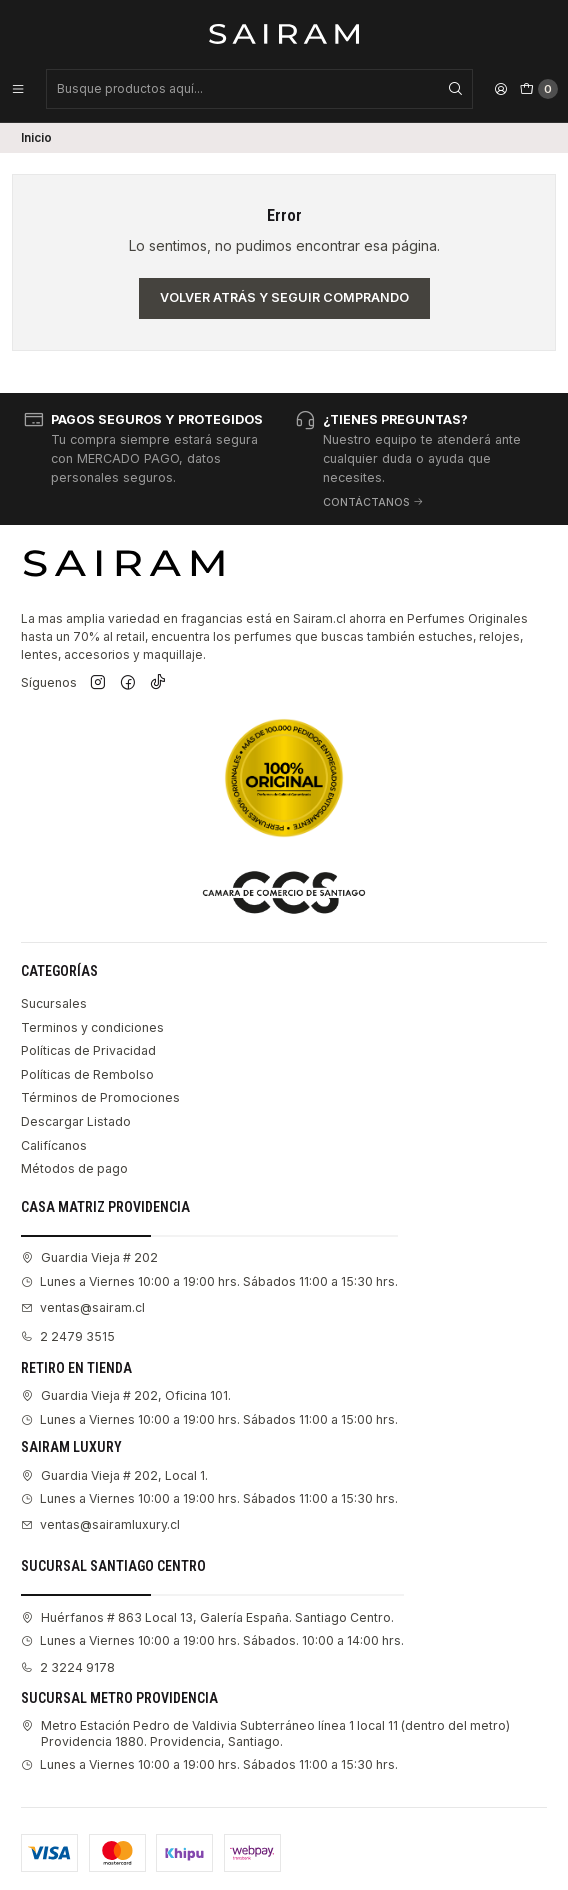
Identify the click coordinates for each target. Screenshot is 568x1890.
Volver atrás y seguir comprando (284, 297)
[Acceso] (501, 89)
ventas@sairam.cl (83, 1307)
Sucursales (54, 1003)
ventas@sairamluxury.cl (100, 1524)
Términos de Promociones (100, 1097)
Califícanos (54, 1145)
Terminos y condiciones (92, 1027)
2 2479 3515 (68, 1336)
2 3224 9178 (68, 1667)
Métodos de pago (74, 1168)
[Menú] (18, 89)
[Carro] (539, 89)
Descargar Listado (76, 1121)
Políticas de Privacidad (88, 1050)
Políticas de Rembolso (87, 1074)
